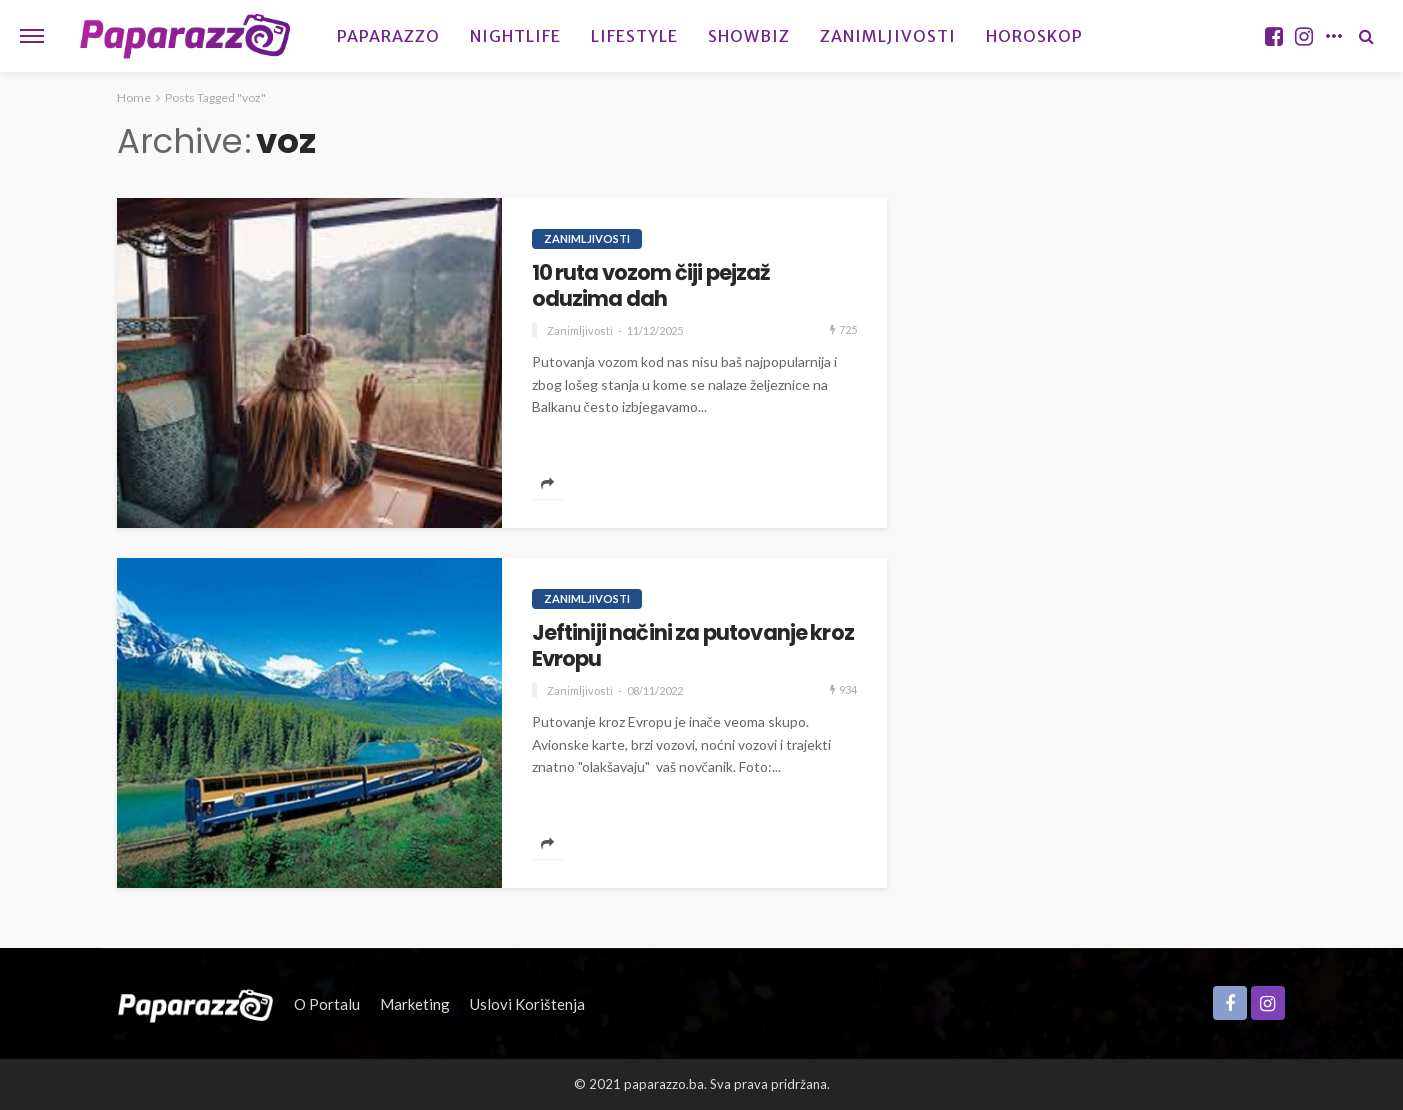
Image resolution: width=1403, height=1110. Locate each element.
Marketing (415, 1004)
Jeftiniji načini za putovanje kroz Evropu (693, 646)
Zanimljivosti (888, 36)
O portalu (327, 1004)
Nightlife (515, 36)
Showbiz (749, 36)
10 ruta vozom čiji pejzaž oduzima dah (651, 286)
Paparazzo (388, 36)
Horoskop (1034, 36)
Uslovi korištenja (527, 1004)
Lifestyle (634, 36)
